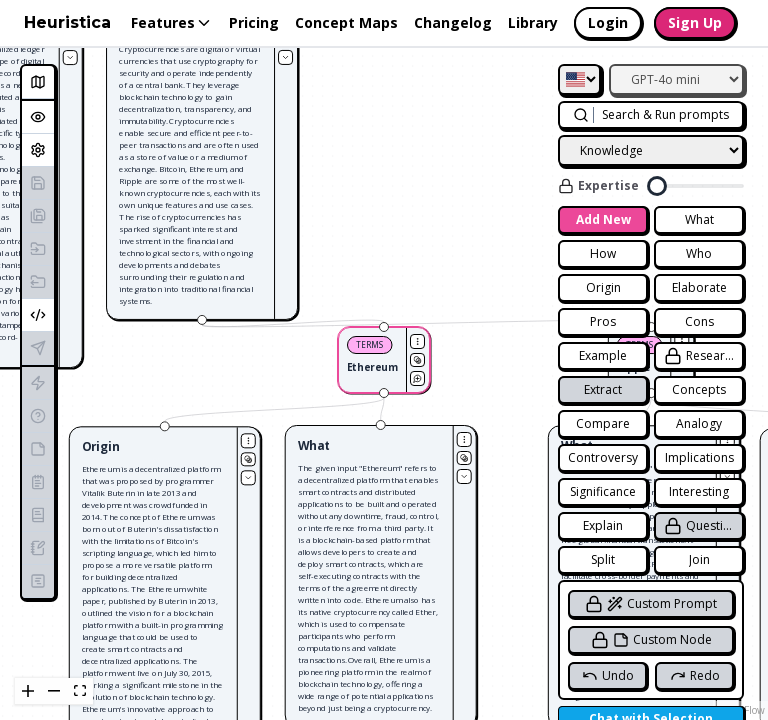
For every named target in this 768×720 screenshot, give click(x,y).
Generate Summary (42, 481)
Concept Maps (346, 22)
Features (172, 22)
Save (42, 182)
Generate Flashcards (42, 382)
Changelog (453, 22)
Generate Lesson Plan (42, 580)
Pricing (254, 22)
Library (533, 22)
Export (42, 281)
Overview (42, 116)
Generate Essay (42, 514)
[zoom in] (28, 691)
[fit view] (80, 691)
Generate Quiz (42, 415)
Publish (42, 347)
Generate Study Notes (42, 448)
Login (608, 22)
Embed (42, 314)
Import (42, 248)
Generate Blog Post (42, 547)
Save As (42, 215)
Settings (42, 149)
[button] (207, 164)
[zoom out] (54, 691)
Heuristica (67, 22)
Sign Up (695, 22)
